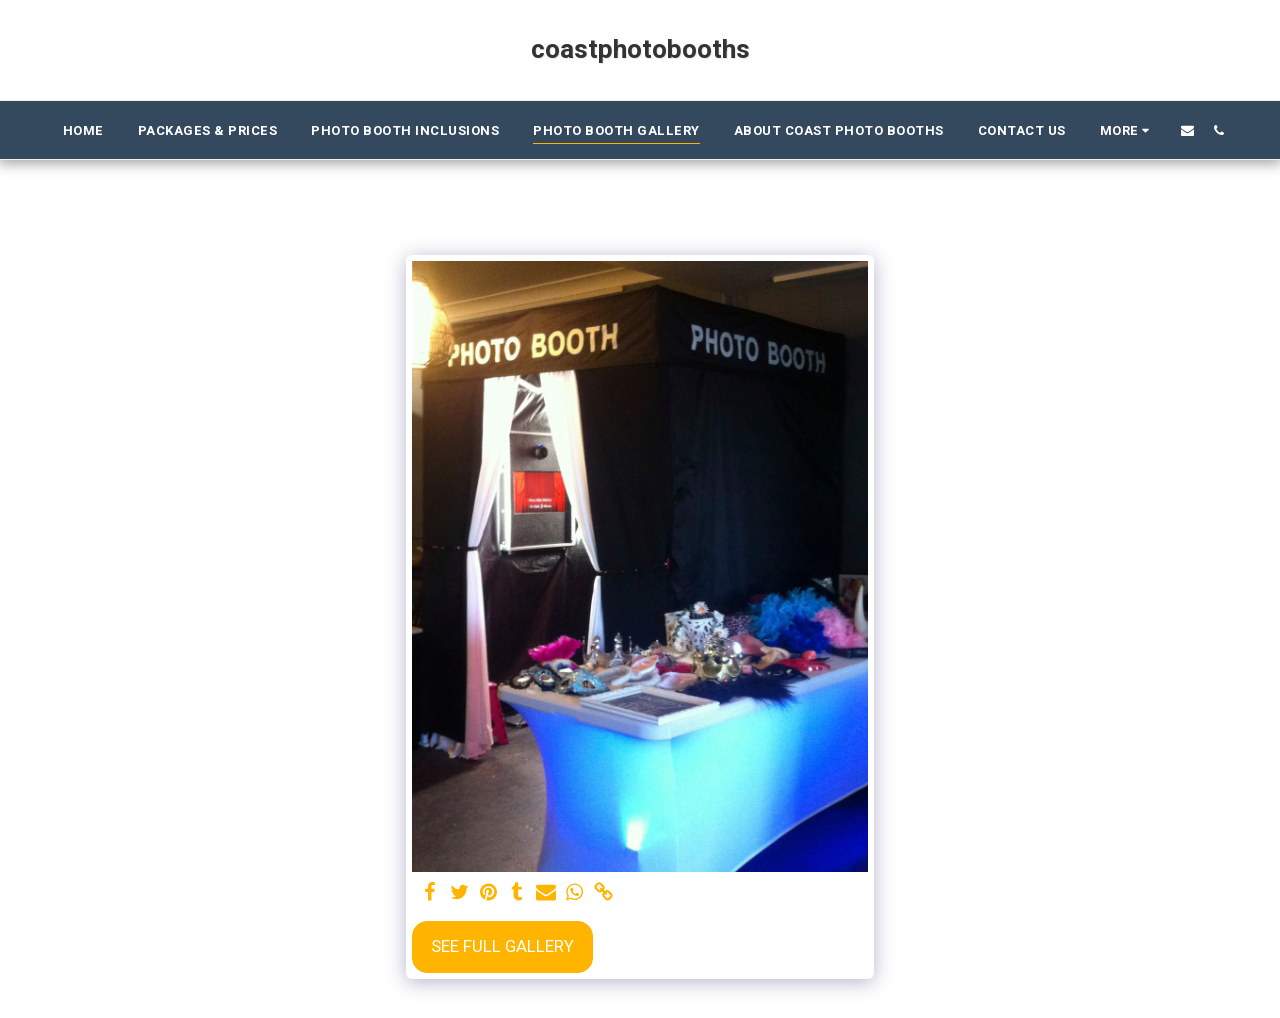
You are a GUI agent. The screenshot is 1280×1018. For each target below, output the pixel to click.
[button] (1187, 130)
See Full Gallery (502, 947)
